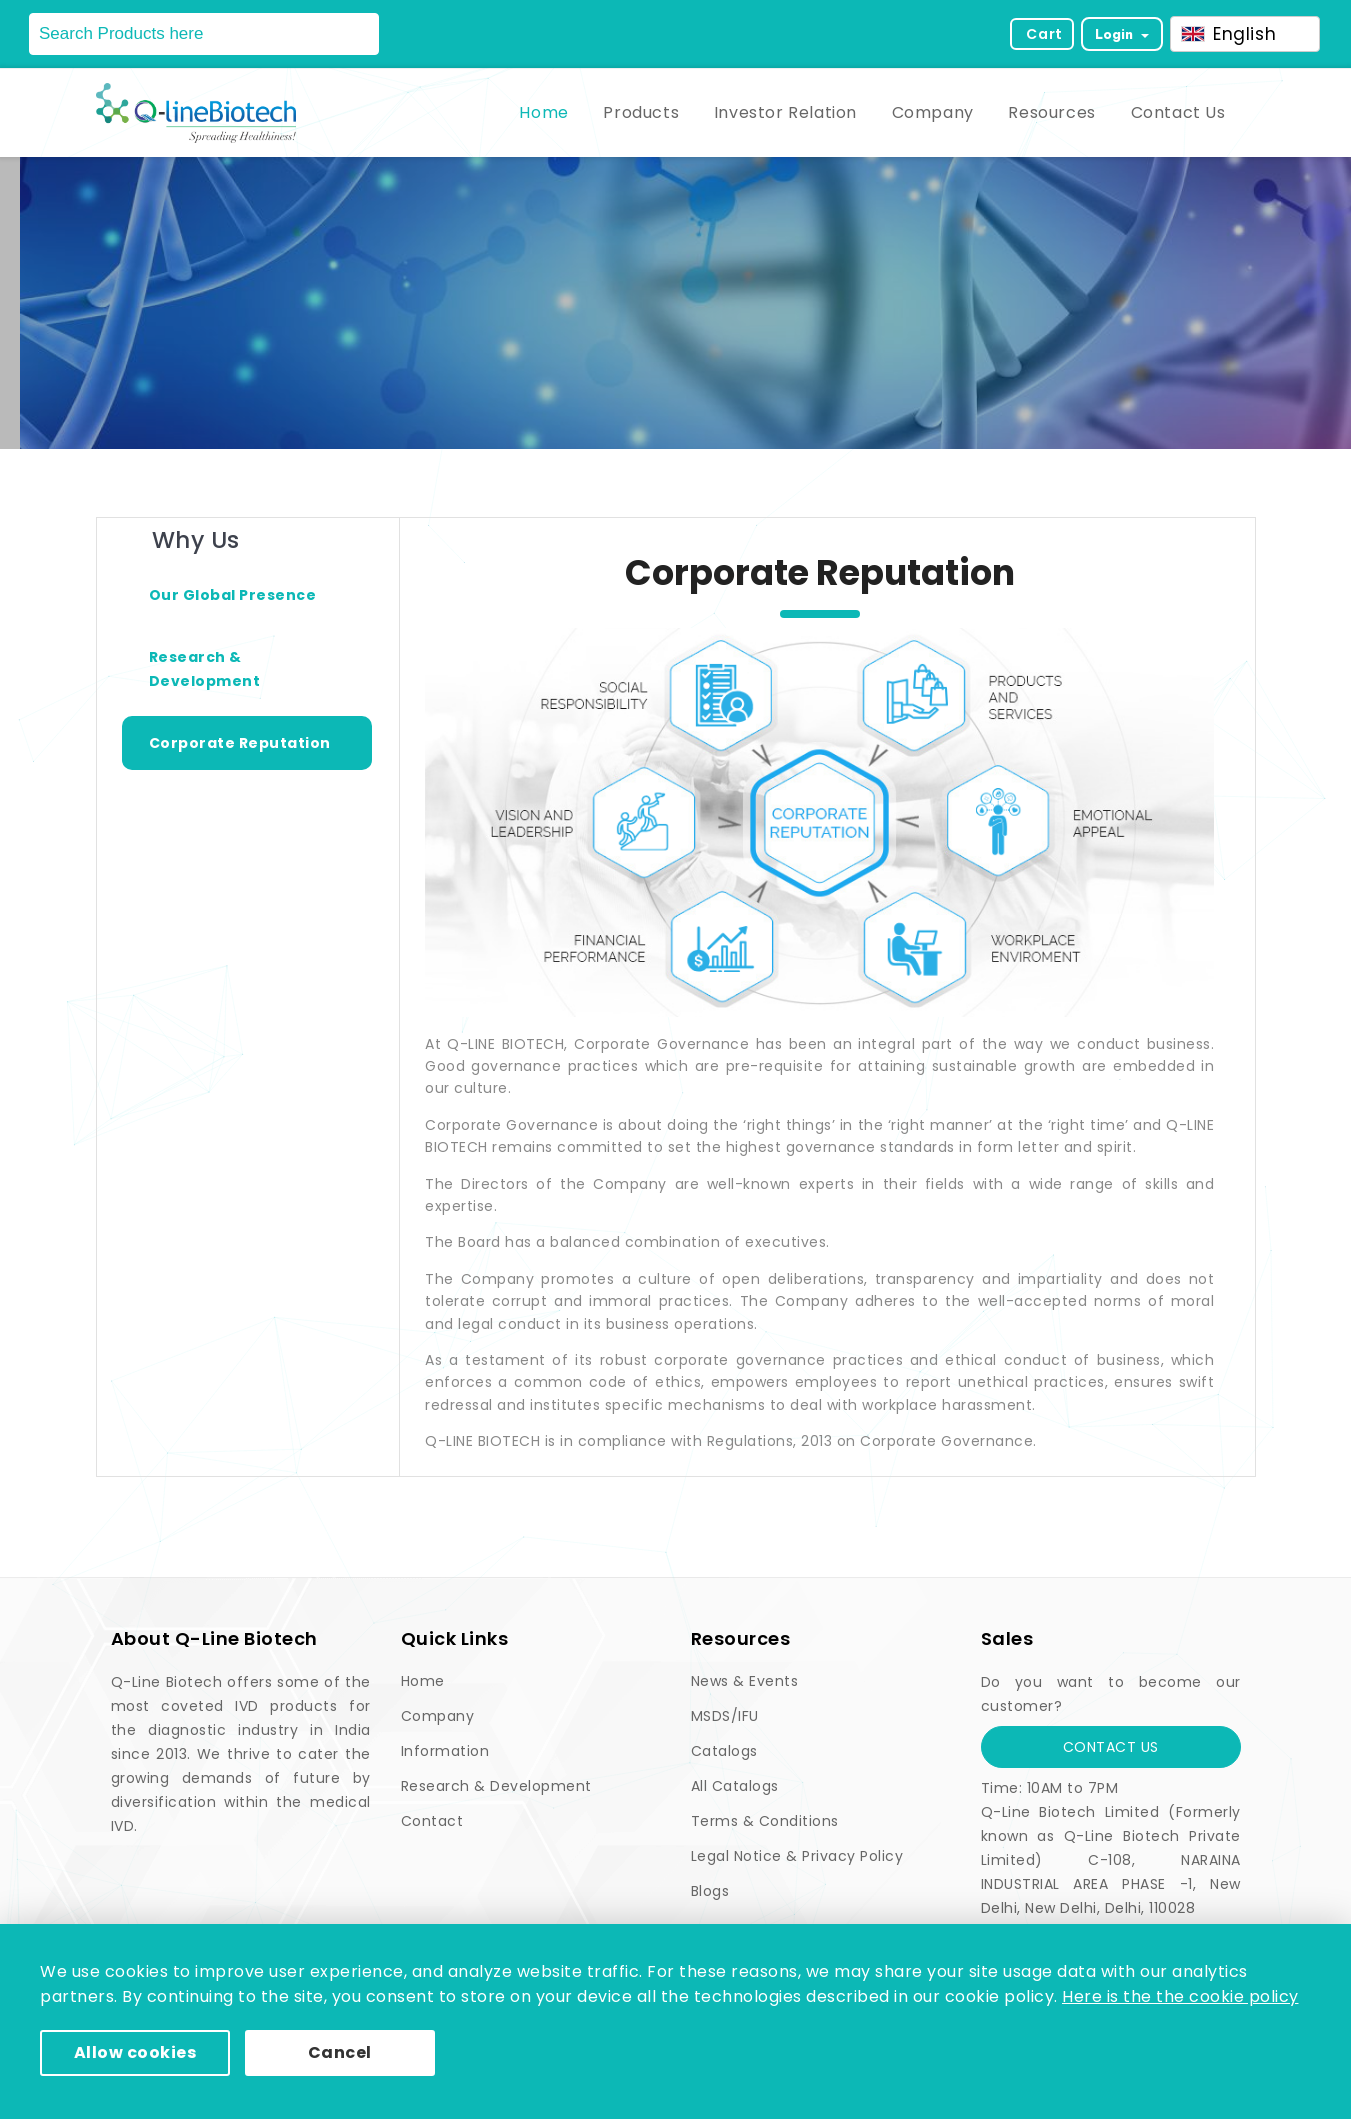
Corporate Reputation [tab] (240, 743)
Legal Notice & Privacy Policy (797, 1856)
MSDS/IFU (725, 1716)
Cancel (340, 2052)
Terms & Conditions (765, 1821)
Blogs (710, 1891)
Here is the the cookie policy (1180, 1996)
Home (543, 112)
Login (1116, 34)
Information (445, 1751)
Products (641, 112)
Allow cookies (135, 2052)
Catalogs (724, 1751)
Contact (432, 1821)
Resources (1051, 112)
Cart (1044, 34)
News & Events (745, 1681)
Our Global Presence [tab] (233, 595)
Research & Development (496, 1786)
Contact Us (1178, 112)
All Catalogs (735, 1786)
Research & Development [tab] (205, 669)
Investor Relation (785, 112)
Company (933, 112)
